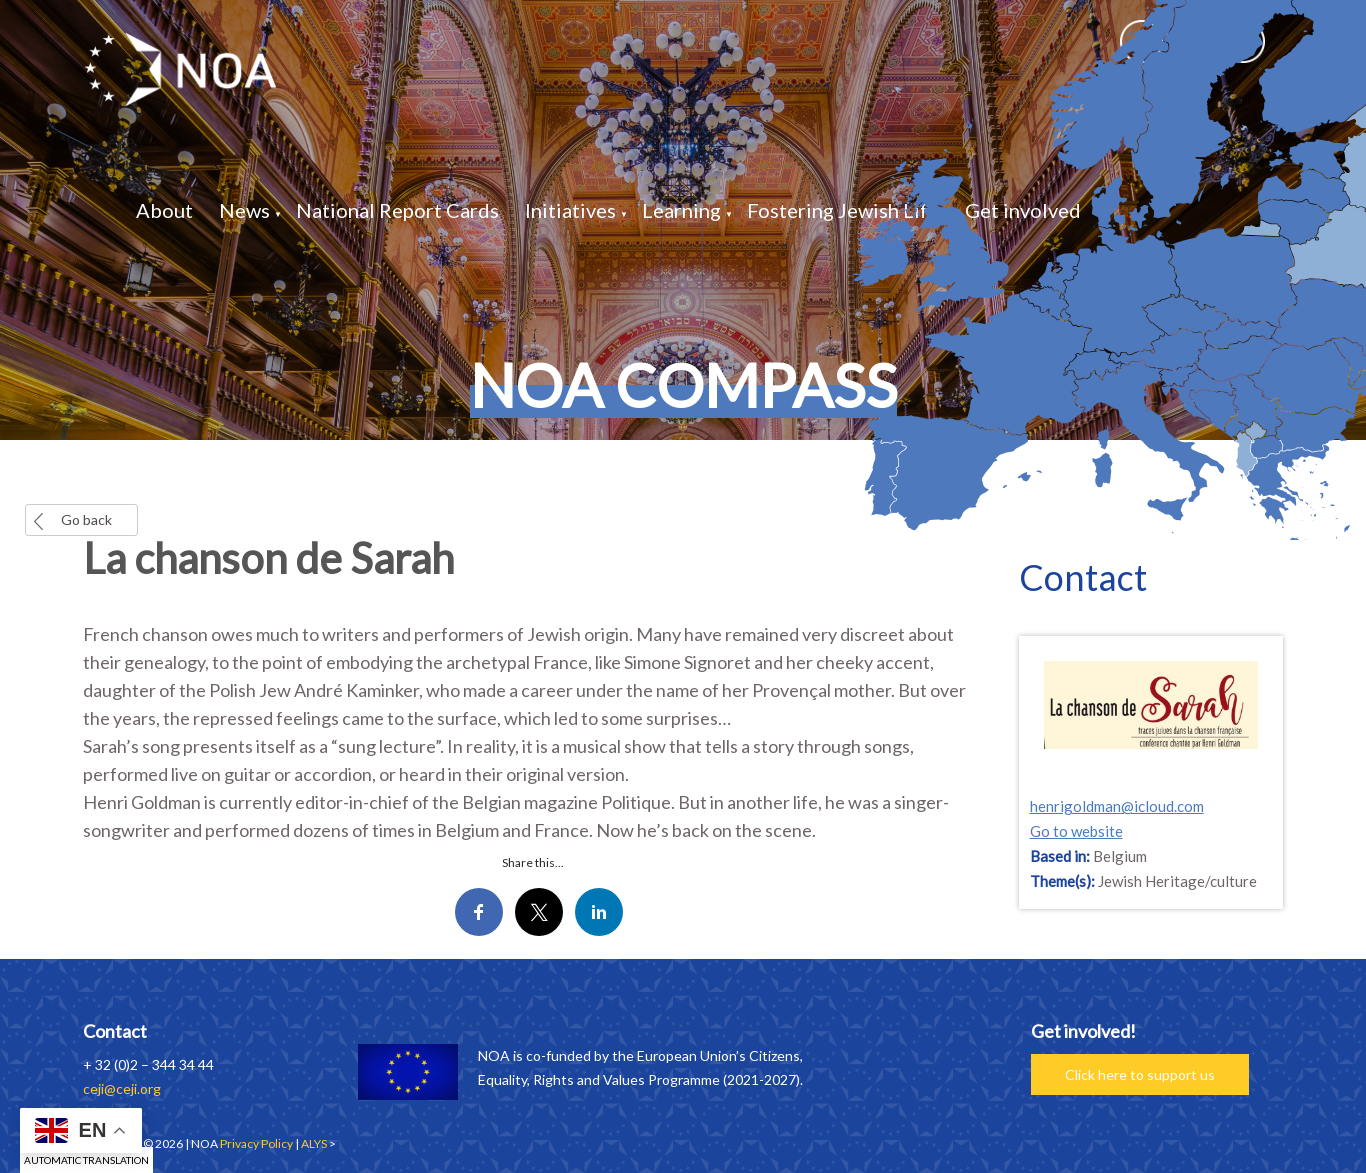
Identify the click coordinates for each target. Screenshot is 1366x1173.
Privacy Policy (256, 1143)
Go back (86, 519)
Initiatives (570, 210)
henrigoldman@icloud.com (1117, 806)
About (164, 210)
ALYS (314, 1143)
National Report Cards (397, 210)
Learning (681, 210)
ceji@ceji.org (122, 1088)
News (244, 210)
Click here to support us (1140, 1074)
